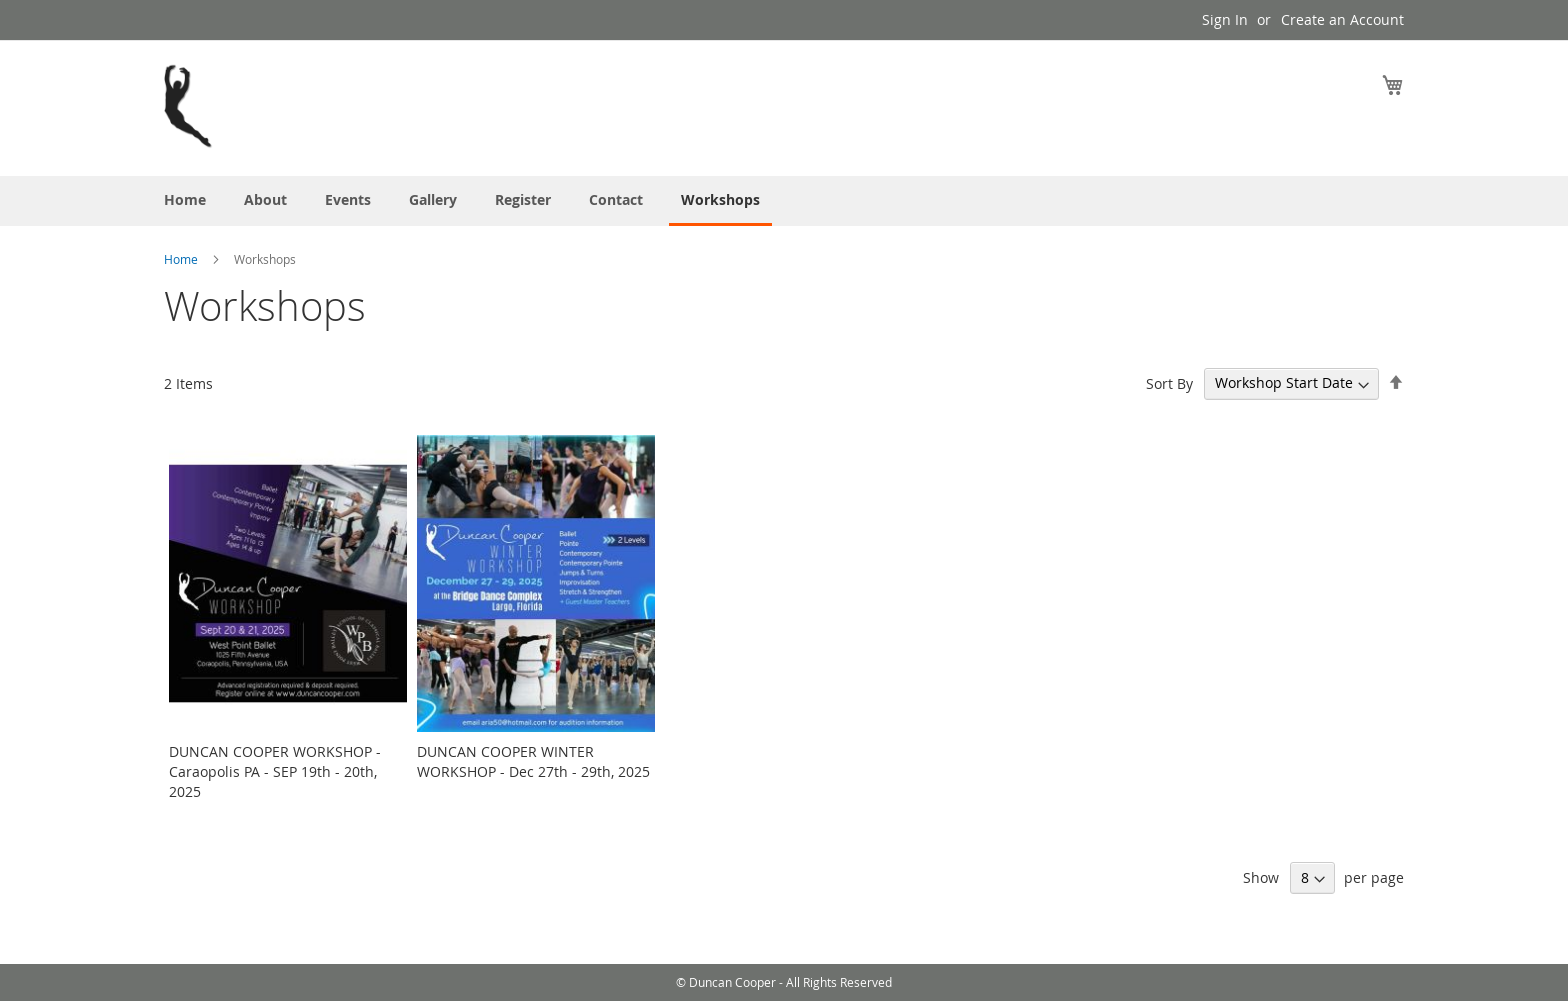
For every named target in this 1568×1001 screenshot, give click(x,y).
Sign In (1225, 19)
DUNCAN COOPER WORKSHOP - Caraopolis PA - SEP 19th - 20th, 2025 (275, 771)
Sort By (1169, 382)
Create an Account (1342, 19)
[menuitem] (185, 199)
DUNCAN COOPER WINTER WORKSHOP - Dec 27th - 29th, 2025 (533, 761)
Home (182, 259)
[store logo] (189, 107)
